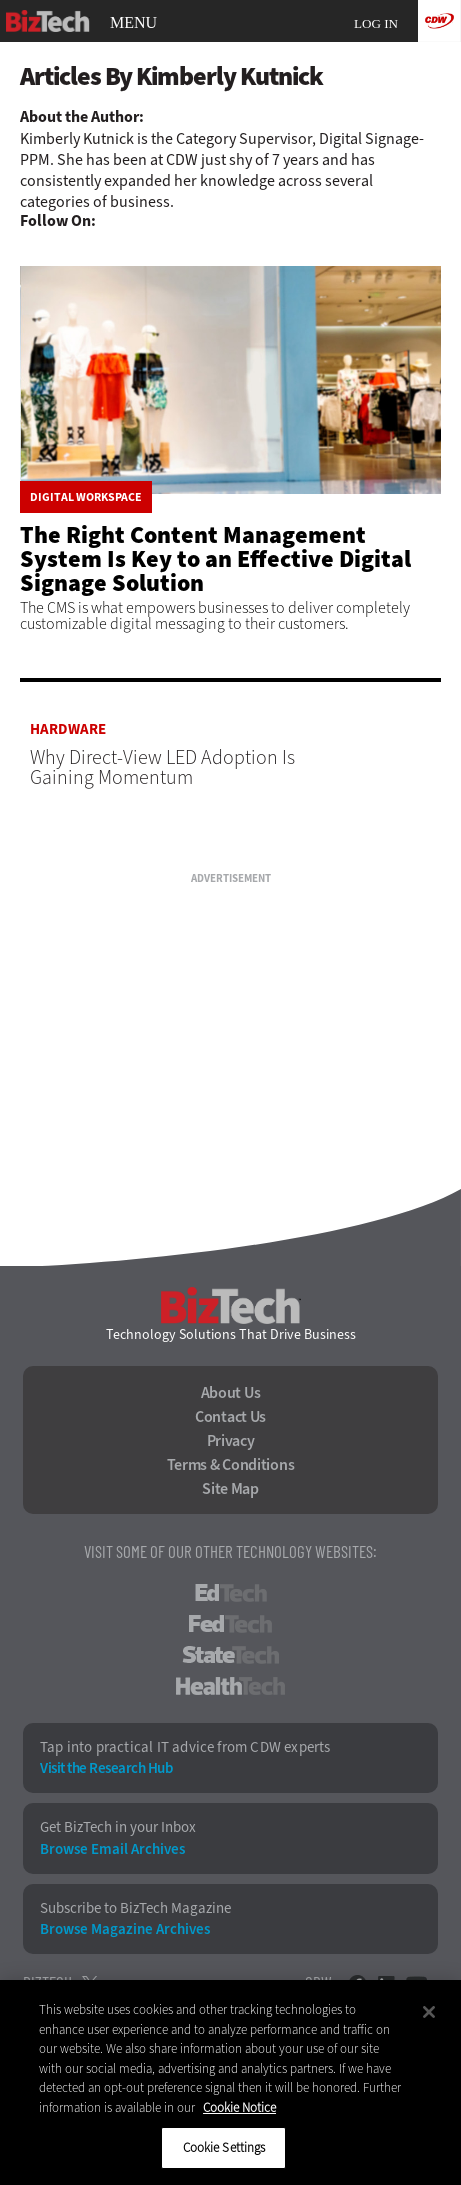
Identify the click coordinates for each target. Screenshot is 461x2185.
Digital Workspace (86, 497)
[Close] (429, 2012)
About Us (231, 1393)
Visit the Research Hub (106, 1768)
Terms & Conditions (231, 1465)
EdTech (231, 1593)
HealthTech (230, 1686)
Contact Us (230, 1417)
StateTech (230, 1655)
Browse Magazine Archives (125, 1929)
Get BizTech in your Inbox (118, 1827)
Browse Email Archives (112, 1849)
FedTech (230, 1624)
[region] (230, 2082)
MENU (133, 23)
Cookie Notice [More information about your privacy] (239, 2107)
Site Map (230, 1489)
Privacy (231, 1441)
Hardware (68, 729)
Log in (376, 23)
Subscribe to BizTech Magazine (135, 1908)
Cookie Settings (224, 2147)
